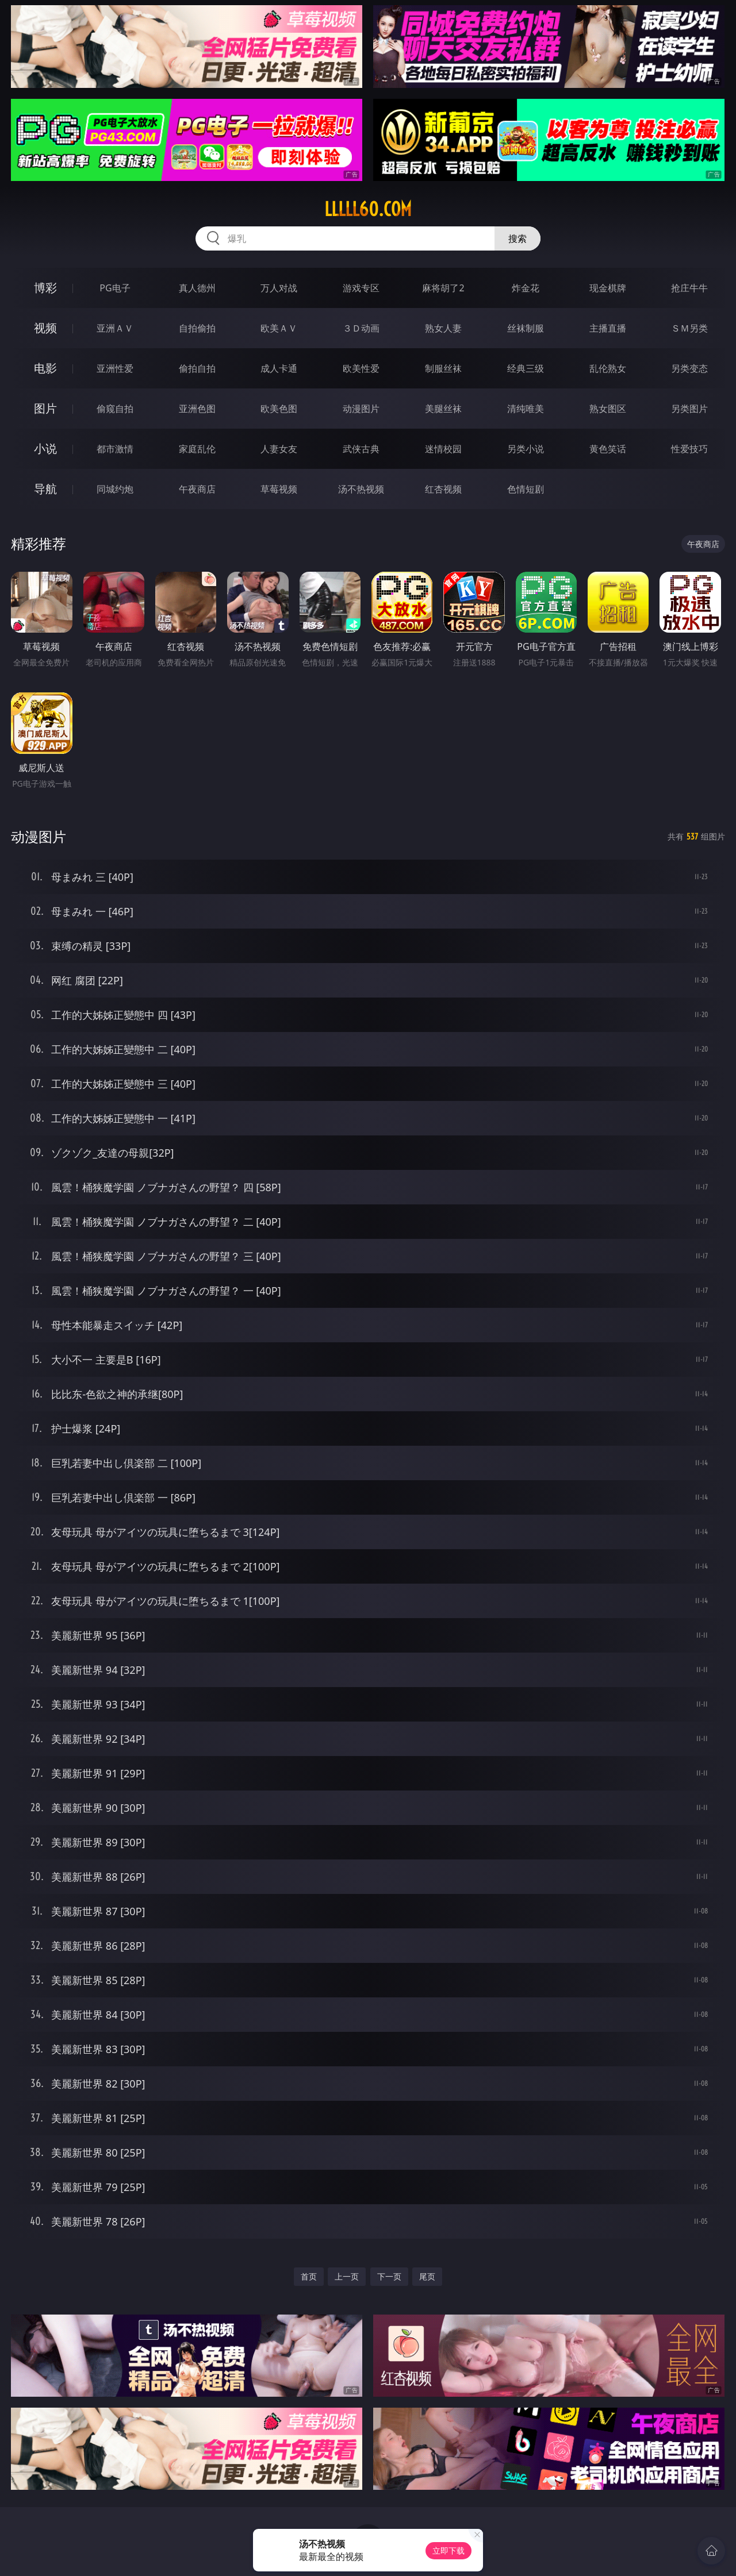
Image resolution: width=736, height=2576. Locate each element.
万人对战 (278, 288)
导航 (45, 488)
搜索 (517, 238)
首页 (309, 2276)
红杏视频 (443, 489)
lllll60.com (368, 209)
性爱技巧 (689, 448)
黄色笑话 (607, 448)
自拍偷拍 (197, 328)
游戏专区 (361, 288)
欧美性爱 (361, 368)
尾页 (427, 2276)
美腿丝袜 (443, 408)
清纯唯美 (525, 408)
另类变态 (689, 368)
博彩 (45, 287)
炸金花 (525, 288)
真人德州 (197, 288)
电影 (45, 368)
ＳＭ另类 (689, 328)
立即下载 (448, 2550)
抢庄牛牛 (689, 288)
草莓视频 (278, 489)
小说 (45, 448)
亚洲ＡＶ (115, 328)
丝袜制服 (525, 328)
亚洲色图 (197, 408)
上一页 (347, 2276)
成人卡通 (278, 368)
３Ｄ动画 (361, 328)
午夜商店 (197, 489)
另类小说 (525, 448)
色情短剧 (525, 489)
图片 (45, 408)
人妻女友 (278, 448)
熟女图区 (607, 408)
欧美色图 (278, 408)
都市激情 (115, 448)
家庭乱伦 (197, 448)
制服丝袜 (443, 368)
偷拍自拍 (197, 368)
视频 (45, 328)
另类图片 (689, 408)
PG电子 (114, 288)
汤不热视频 (361, 489)
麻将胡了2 (443, 288)
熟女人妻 (443, 328)
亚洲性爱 (115, 368)
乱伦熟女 (607, 368)
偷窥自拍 (115, 408)
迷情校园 (443, 448)
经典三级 (525, 368)
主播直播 (607, 328)
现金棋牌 (607, 288)
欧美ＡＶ (278, 328)
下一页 (389, 2276)
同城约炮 (115, 489)
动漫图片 (361, 408)
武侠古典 (361, 448)
